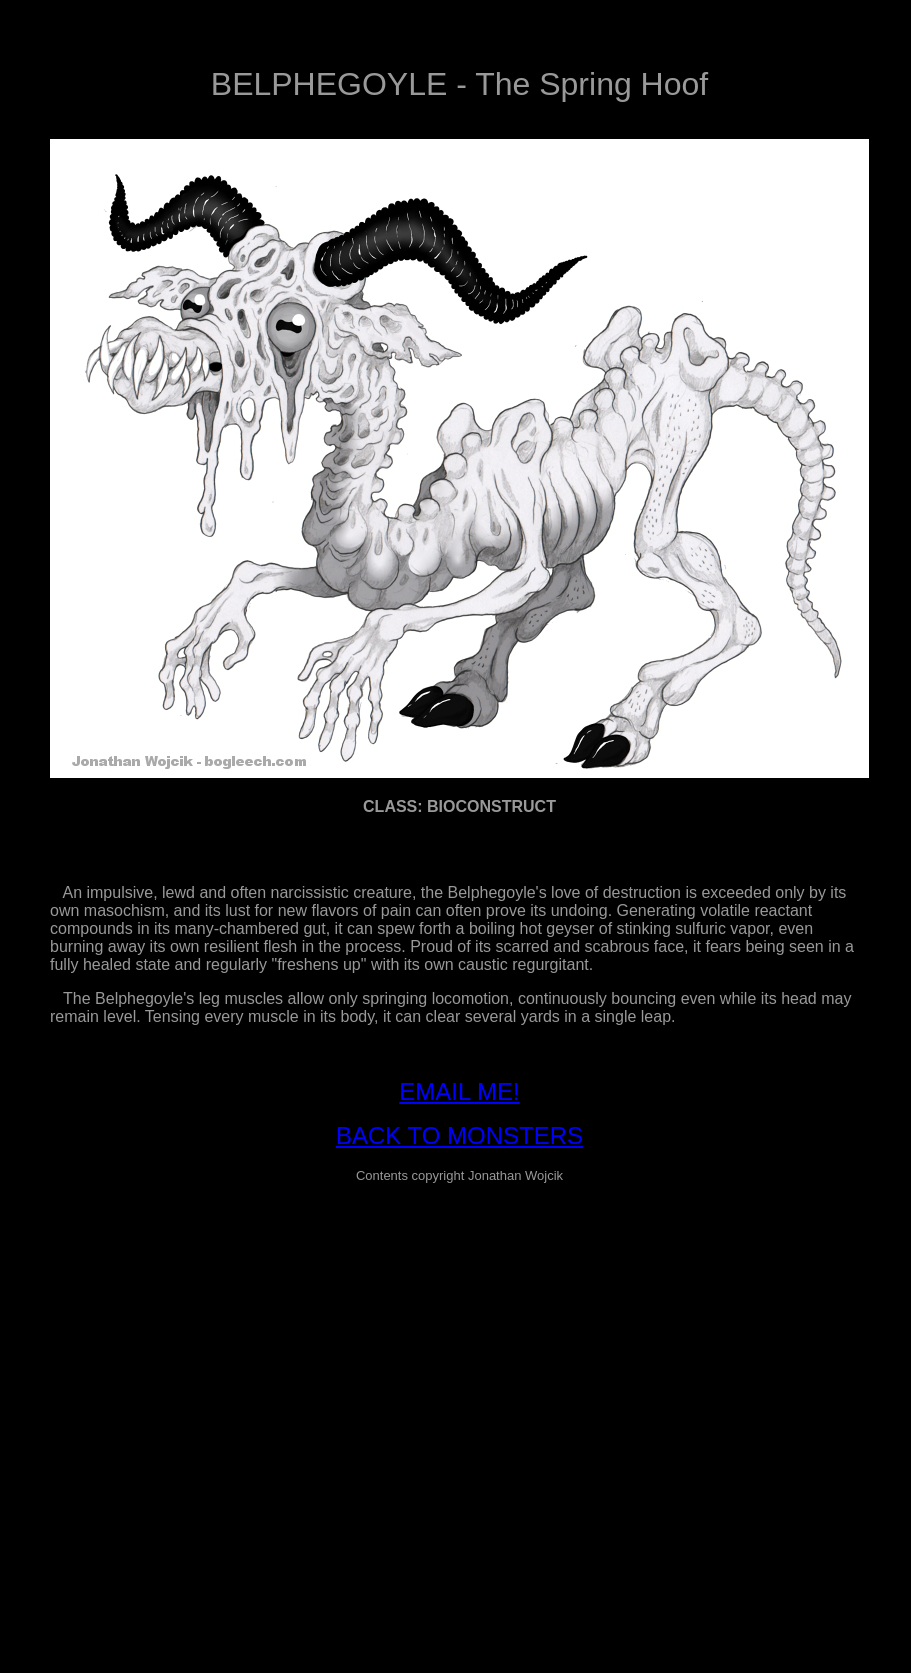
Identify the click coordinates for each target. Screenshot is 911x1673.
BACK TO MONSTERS (459, 1135)
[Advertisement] (187, 1387)
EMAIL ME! (459, 1091)
